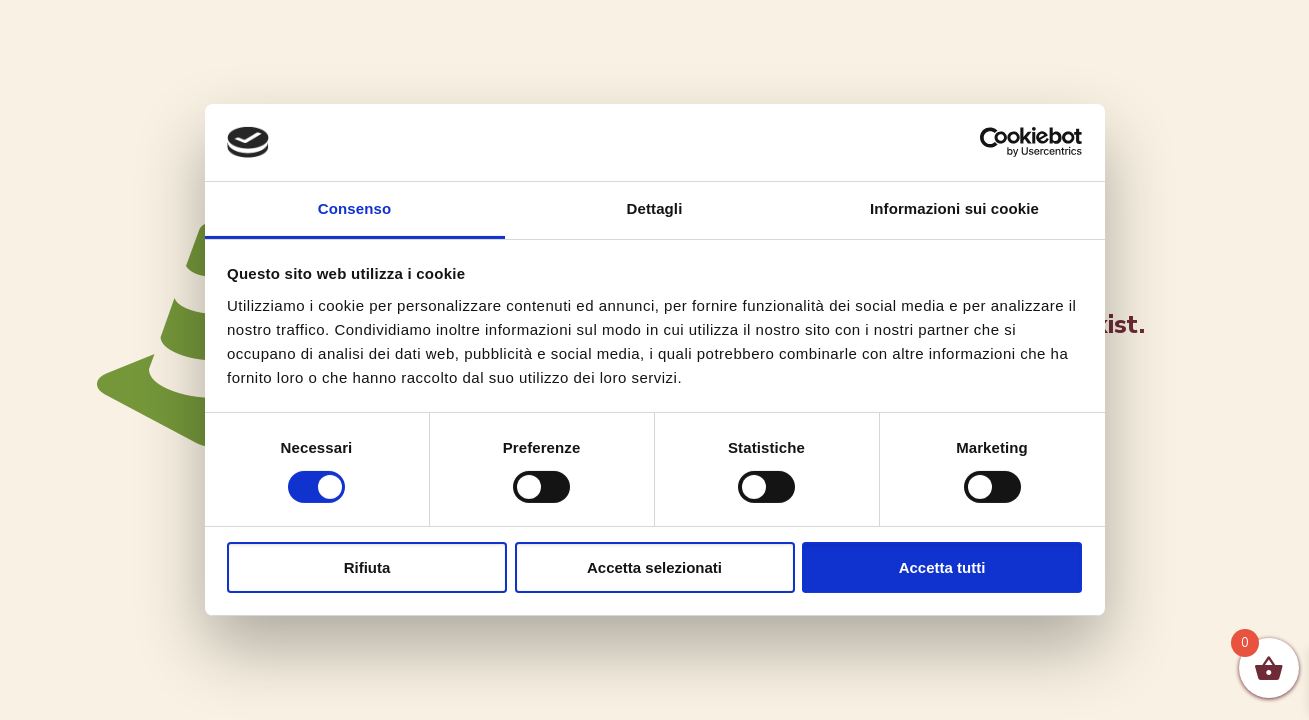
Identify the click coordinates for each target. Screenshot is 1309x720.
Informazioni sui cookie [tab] (954, 208)
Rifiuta (367, 567)
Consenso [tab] (354, 208)
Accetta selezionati (654, 567)
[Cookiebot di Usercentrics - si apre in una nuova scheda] (994, 142)
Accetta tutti (942, 567)
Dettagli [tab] (655, 208)
